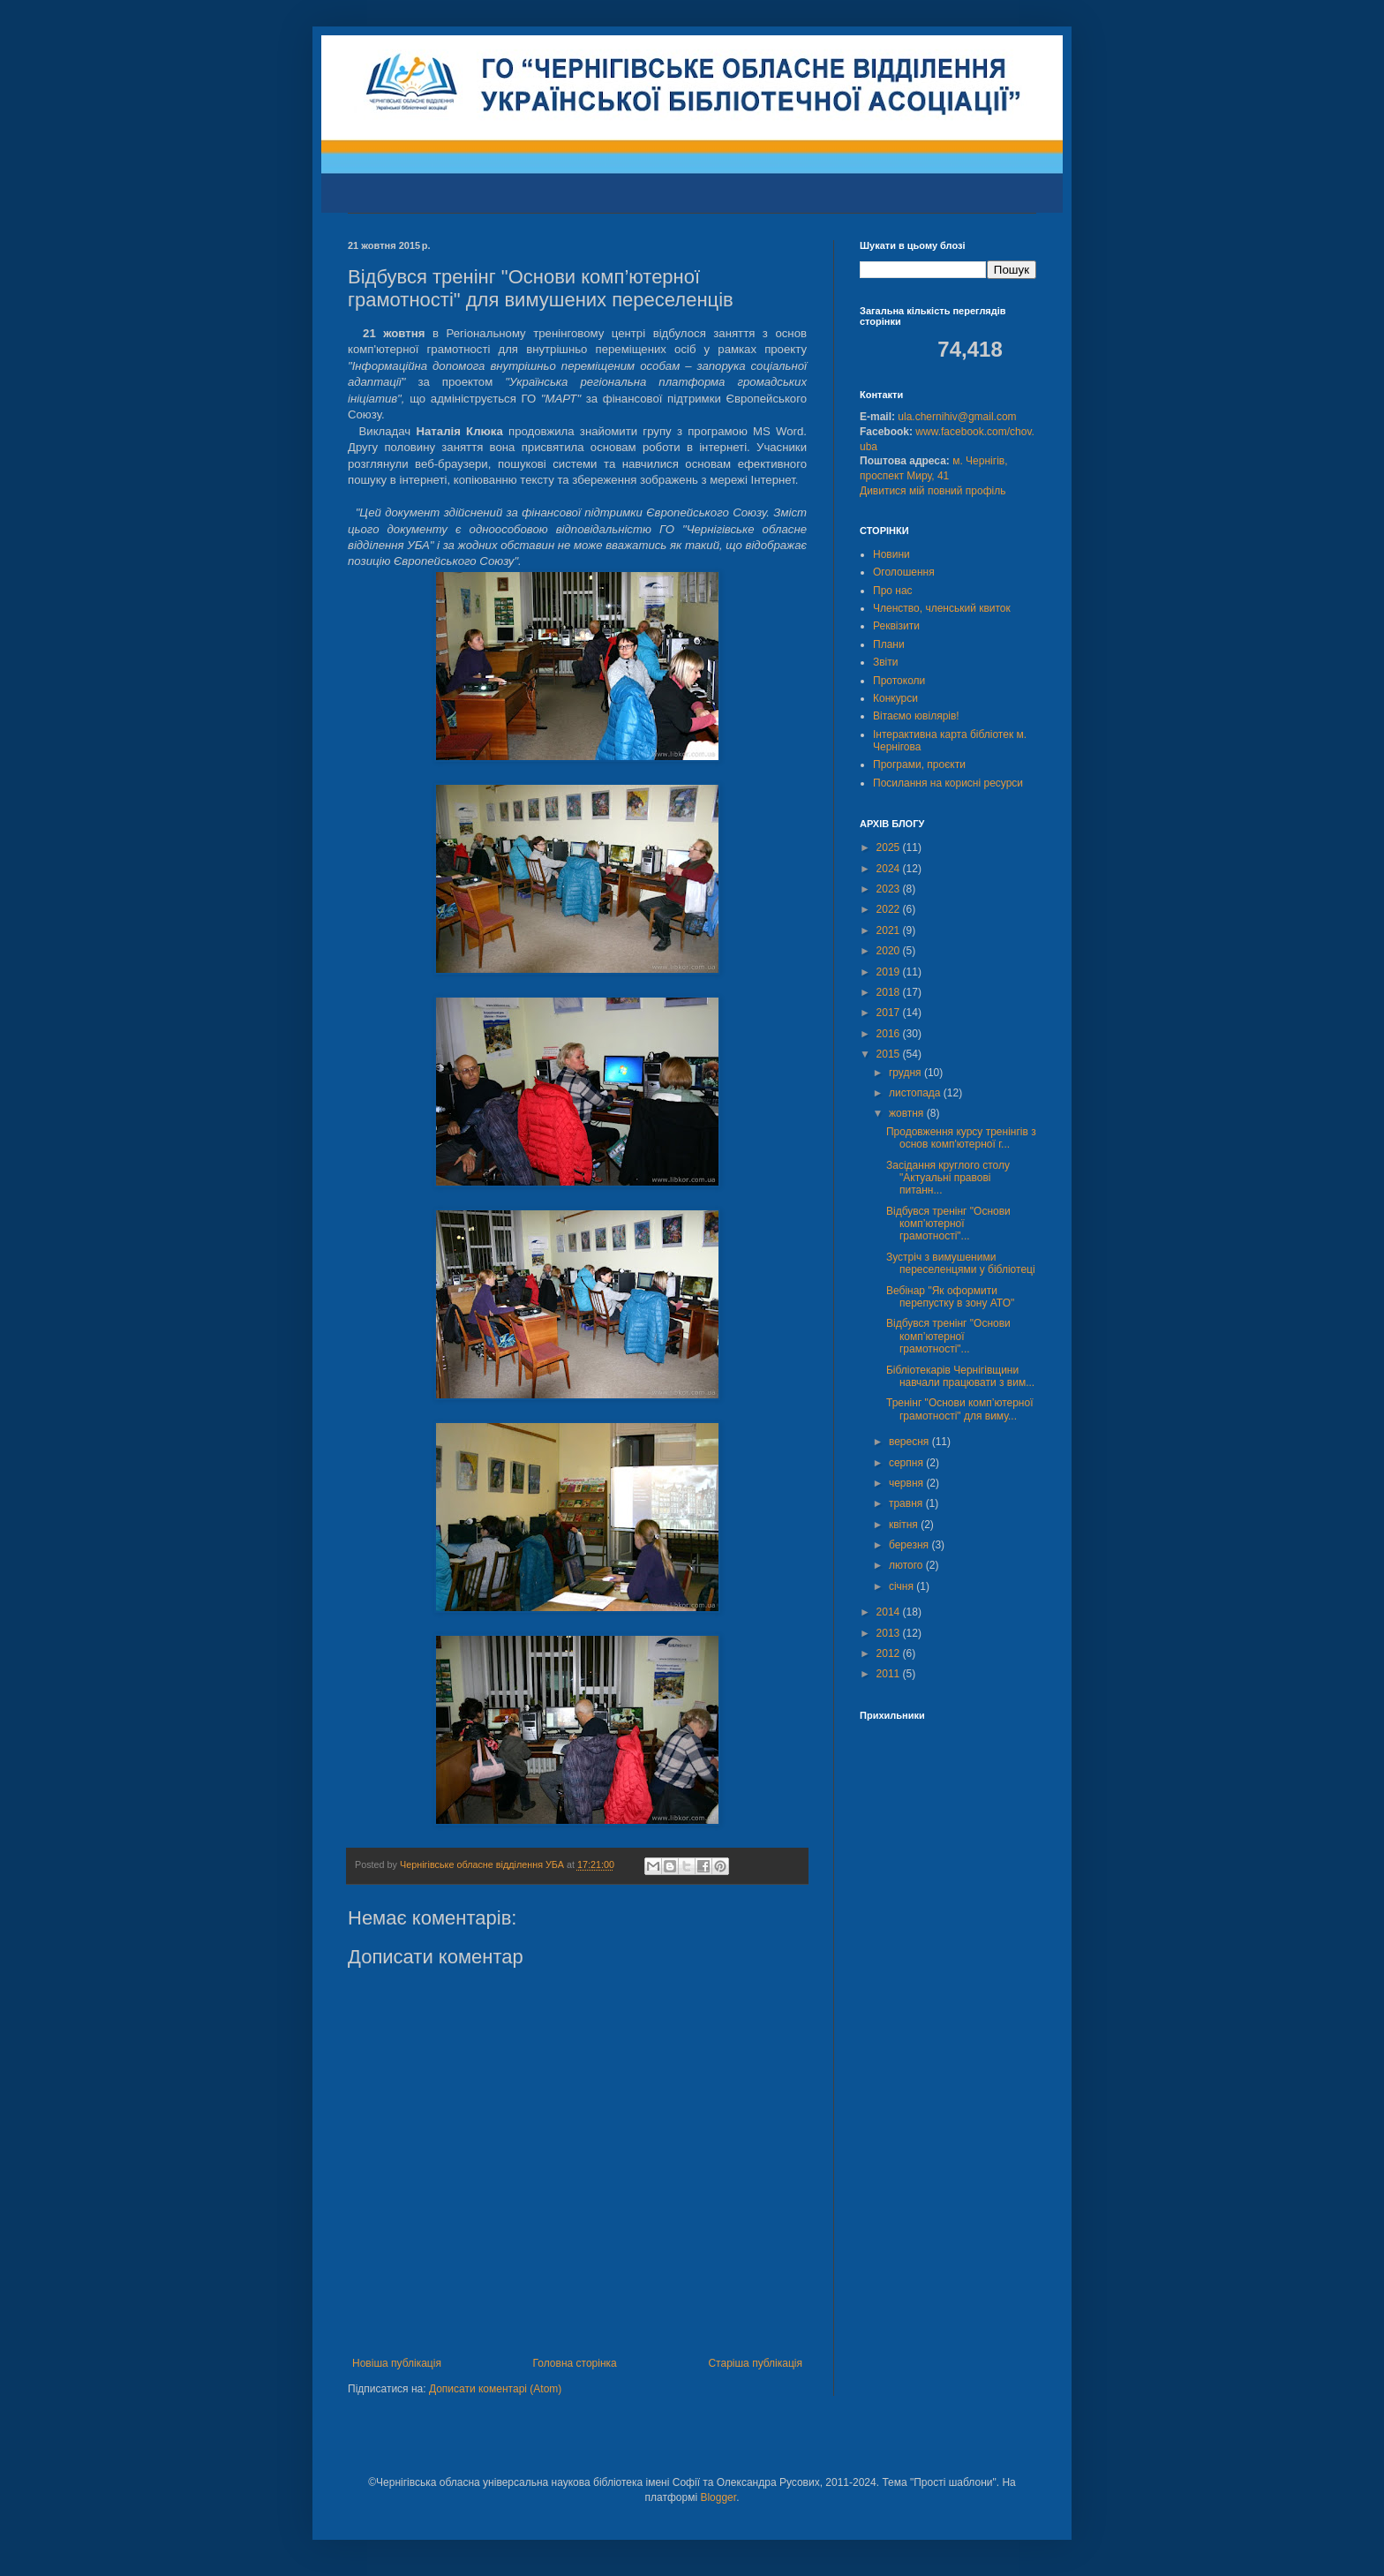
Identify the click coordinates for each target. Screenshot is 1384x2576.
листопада (916, 1093)
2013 (889, 1633)
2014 (889, 1612)
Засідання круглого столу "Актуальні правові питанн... (948, 1178)
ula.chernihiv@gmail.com (957, 417)
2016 (889, 1034)
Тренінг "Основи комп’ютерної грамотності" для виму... (960, 1409)
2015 (889, 1054)
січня (902, 1586)
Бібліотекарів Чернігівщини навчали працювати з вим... (960, 1376)
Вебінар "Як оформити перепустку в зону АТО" (950, 1296)
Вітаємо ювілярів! (916, 716)
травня (907, 1503)
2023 (889, 889)
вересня (910, 1441)
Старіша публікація (755, 2363)
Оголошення (904, 572)
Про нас (893, 590)
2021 (889, 930)
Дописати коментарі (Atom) (495, 2389)
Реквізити (896, 626)
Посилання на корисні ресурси (948, 783)
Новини (891, 554)
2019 (889, 972)
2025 (889, 847)
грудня (906, 1072)
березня (910, 1545)
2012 (889, 1653)
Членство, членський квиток (942, 608)
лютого (907, 1565)
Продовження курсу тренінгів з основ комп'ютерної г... (961, 1138)
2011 (889, 1674)
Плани (889, 644)
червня (907, 1483)
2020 (889, 951)
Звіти (886, 662)
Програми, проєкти (919, 764)
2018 (889, 992)
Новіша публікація (396, 2363)
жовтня (908, 1113)
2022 (889, 909)
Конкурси (895, 698)
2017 (889, 1012)
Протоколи (899, 680)
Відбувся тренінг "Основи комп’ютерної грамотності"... (948, 1224)
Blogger (718, 2497)
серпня (907, 1463)
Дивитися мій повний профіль (932, 491)
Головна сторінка (575, 2363)
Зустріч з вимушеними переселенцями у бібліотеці (960, 1263)
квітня (905, 1524)
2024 (889, 868)
